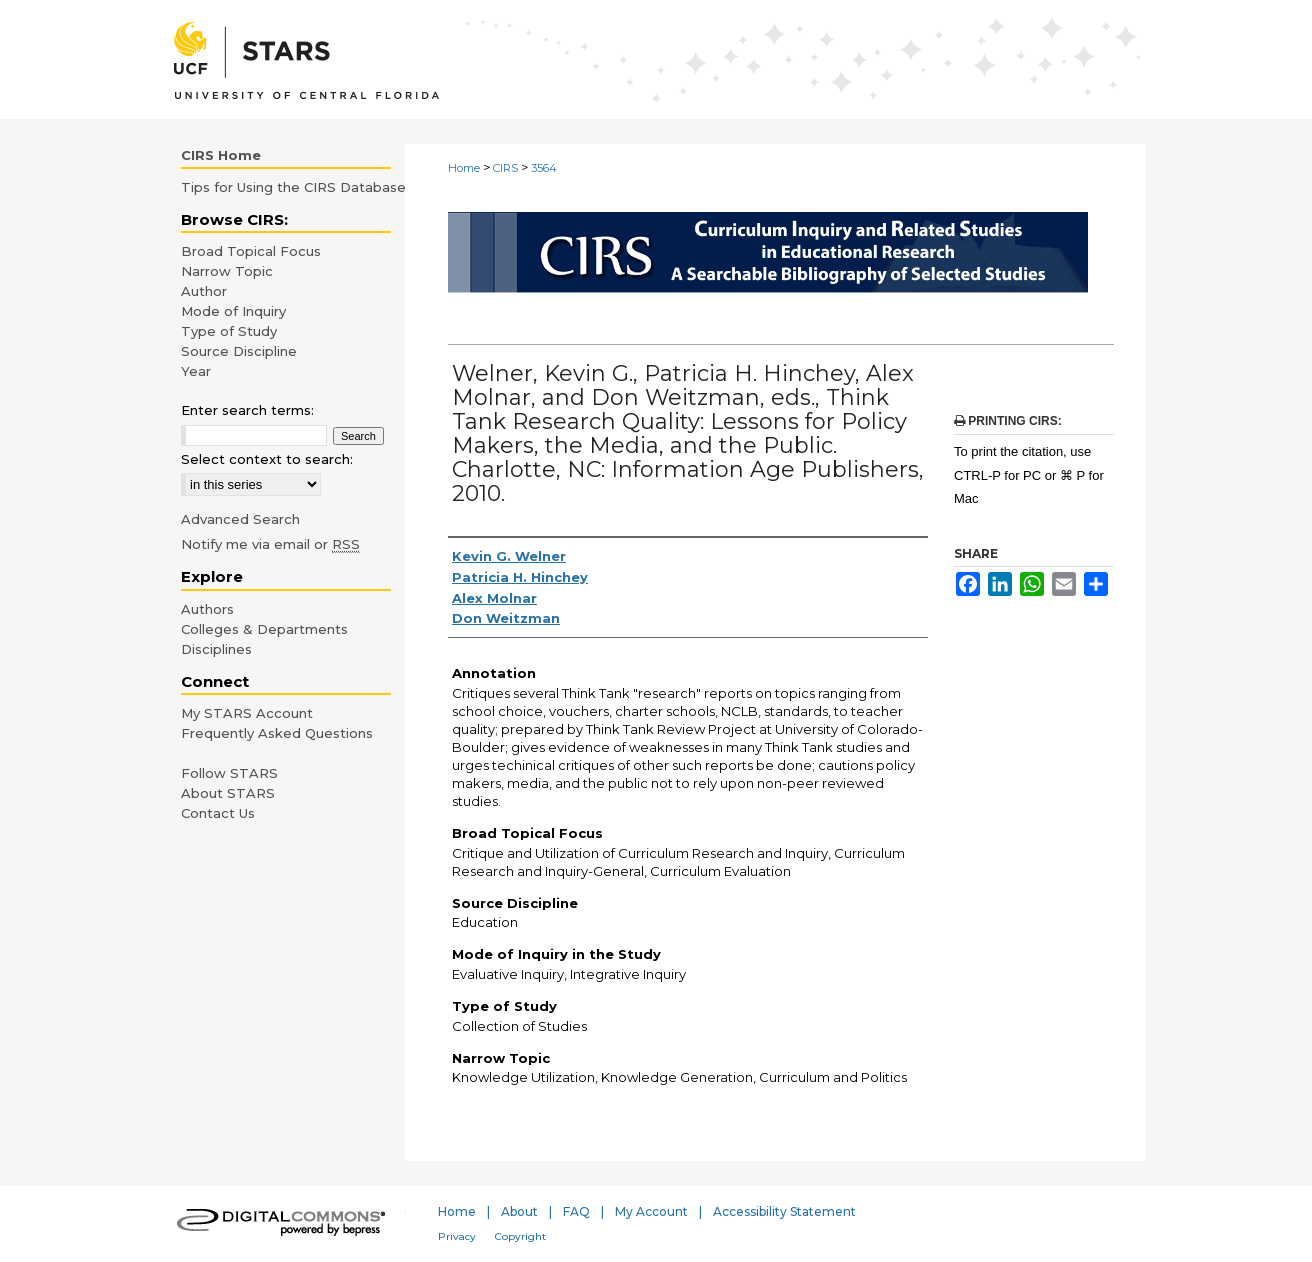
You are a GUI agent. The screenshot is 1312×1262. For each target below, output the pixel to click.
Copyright (520, 1236)
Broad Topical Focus (251, 251)
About (519, 1211)
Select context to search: (267, 459)
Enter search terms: (247, 410)
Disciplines (216, 649)
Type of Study (229, 331)
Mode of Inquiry (233, 311)
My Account (651, 1211)
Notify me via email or (270, 544)
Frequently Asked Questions (277, 733)
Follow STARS (229, 773)
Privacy (457, 1236)
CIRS (505, 168)
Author (204, 291)
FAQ (576, 1211)
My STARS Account (247, 713)
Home (464, 168)
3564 (544, 168)
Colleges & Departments (264, 629)
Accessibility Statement (784, 1211)
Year (196, 371)
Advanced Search (240, 519)
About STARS (228, 793)
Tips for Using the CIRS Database (293, 187)
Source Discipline (239, 351)
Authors (207, 609)
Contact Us (218, 813)
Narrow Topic (227, 271)
